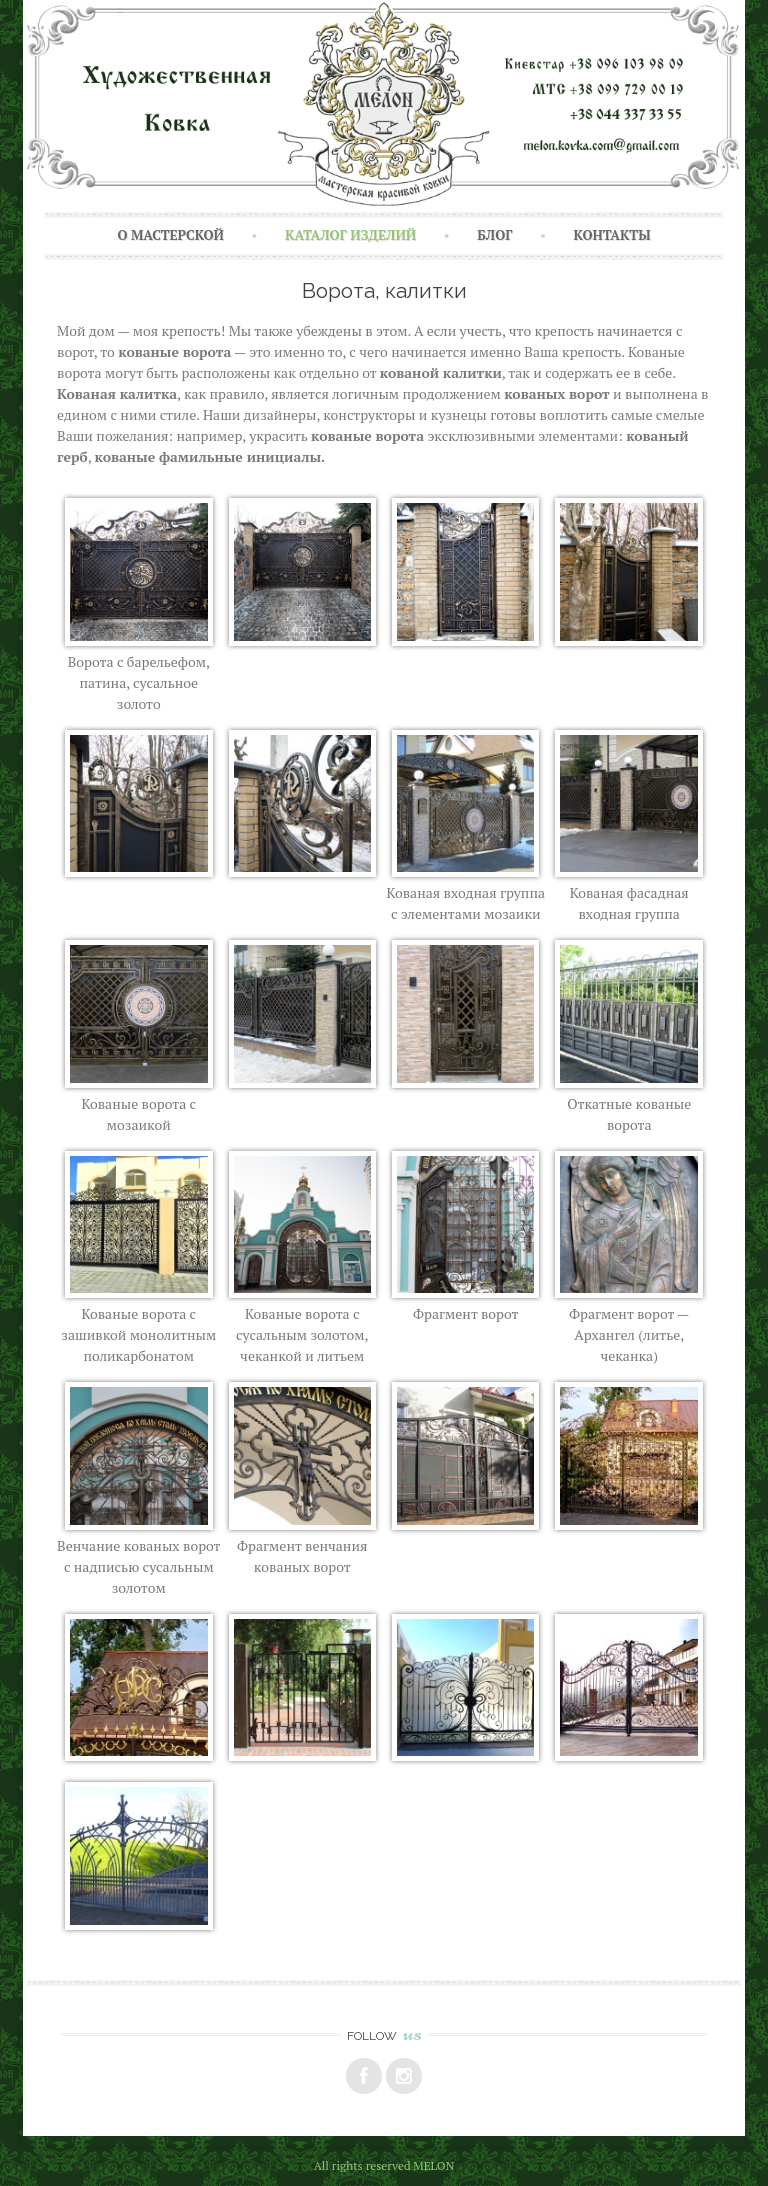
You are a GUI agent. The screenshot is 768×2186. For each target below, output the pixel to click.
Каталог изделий (350, 235)
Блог (494, 235)
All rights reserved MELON (384, 2165)
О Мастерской (170, 235)
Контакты (612, 235)
